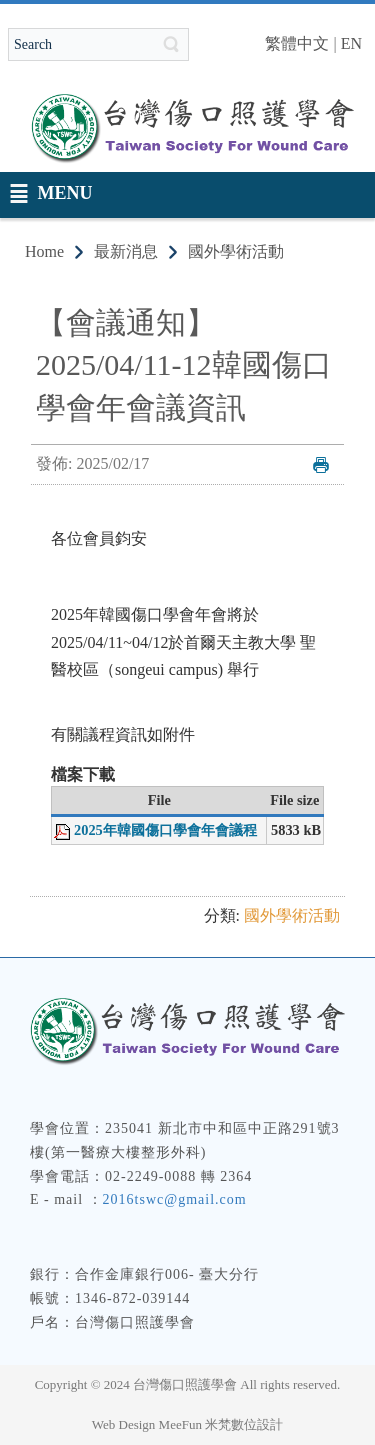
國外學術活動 (236, 251)
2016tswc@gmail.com (175, 1199)
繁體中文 (297, 43)
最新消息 (126, 251)
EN (351, 43)
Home (44, 251)
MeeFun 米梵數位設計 (221, 1424)
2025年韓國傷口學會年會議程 (165, 830)
